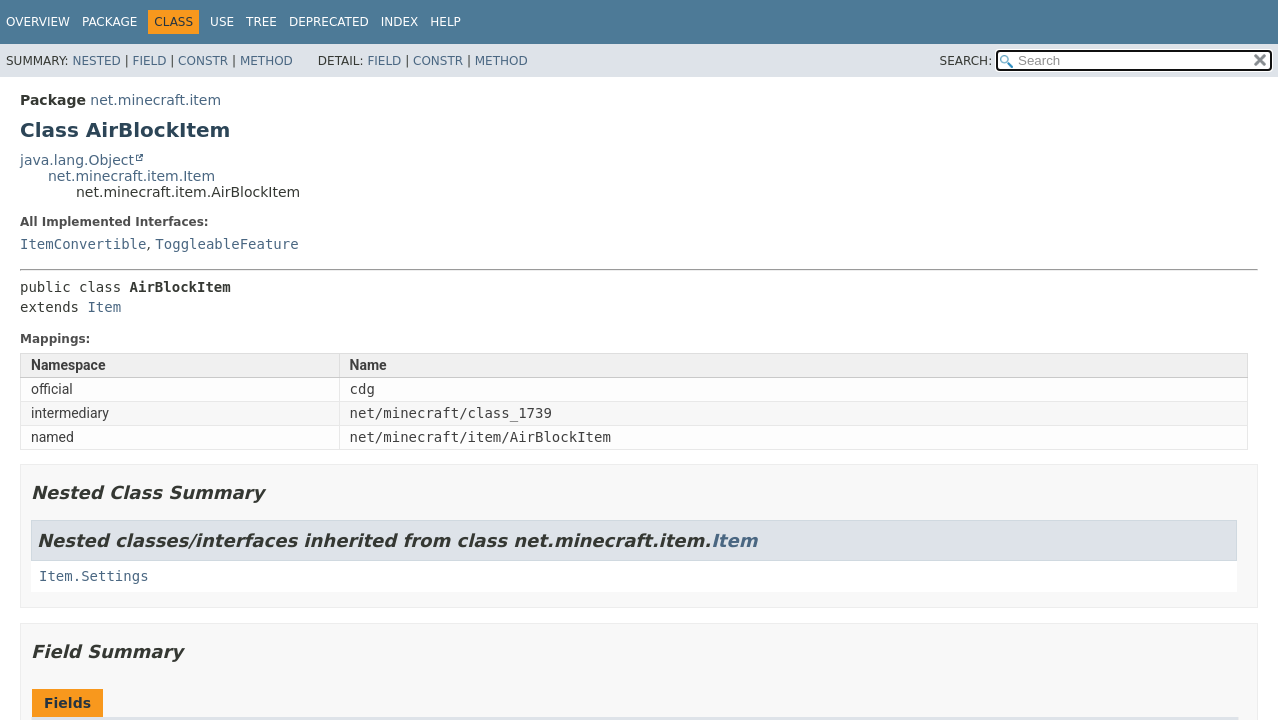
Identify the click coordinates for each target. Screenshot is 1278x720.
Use (222, 22)
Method (266, 61)
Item (104, 307)
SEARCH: (966, 61)
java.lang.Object (77, 160)
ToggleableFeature (226, 244)
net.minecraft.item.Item (131, 176)
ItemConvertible (83, 244)
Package (109, 22)
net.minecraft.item (155, 100)
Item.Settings (94, 576)
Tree (261, 22)
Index (400, 22)
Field (149, 61)
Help (445, 22)
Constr (203, 61)
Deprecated (329, 22)
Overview (38, 22)
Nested (96, 61)
